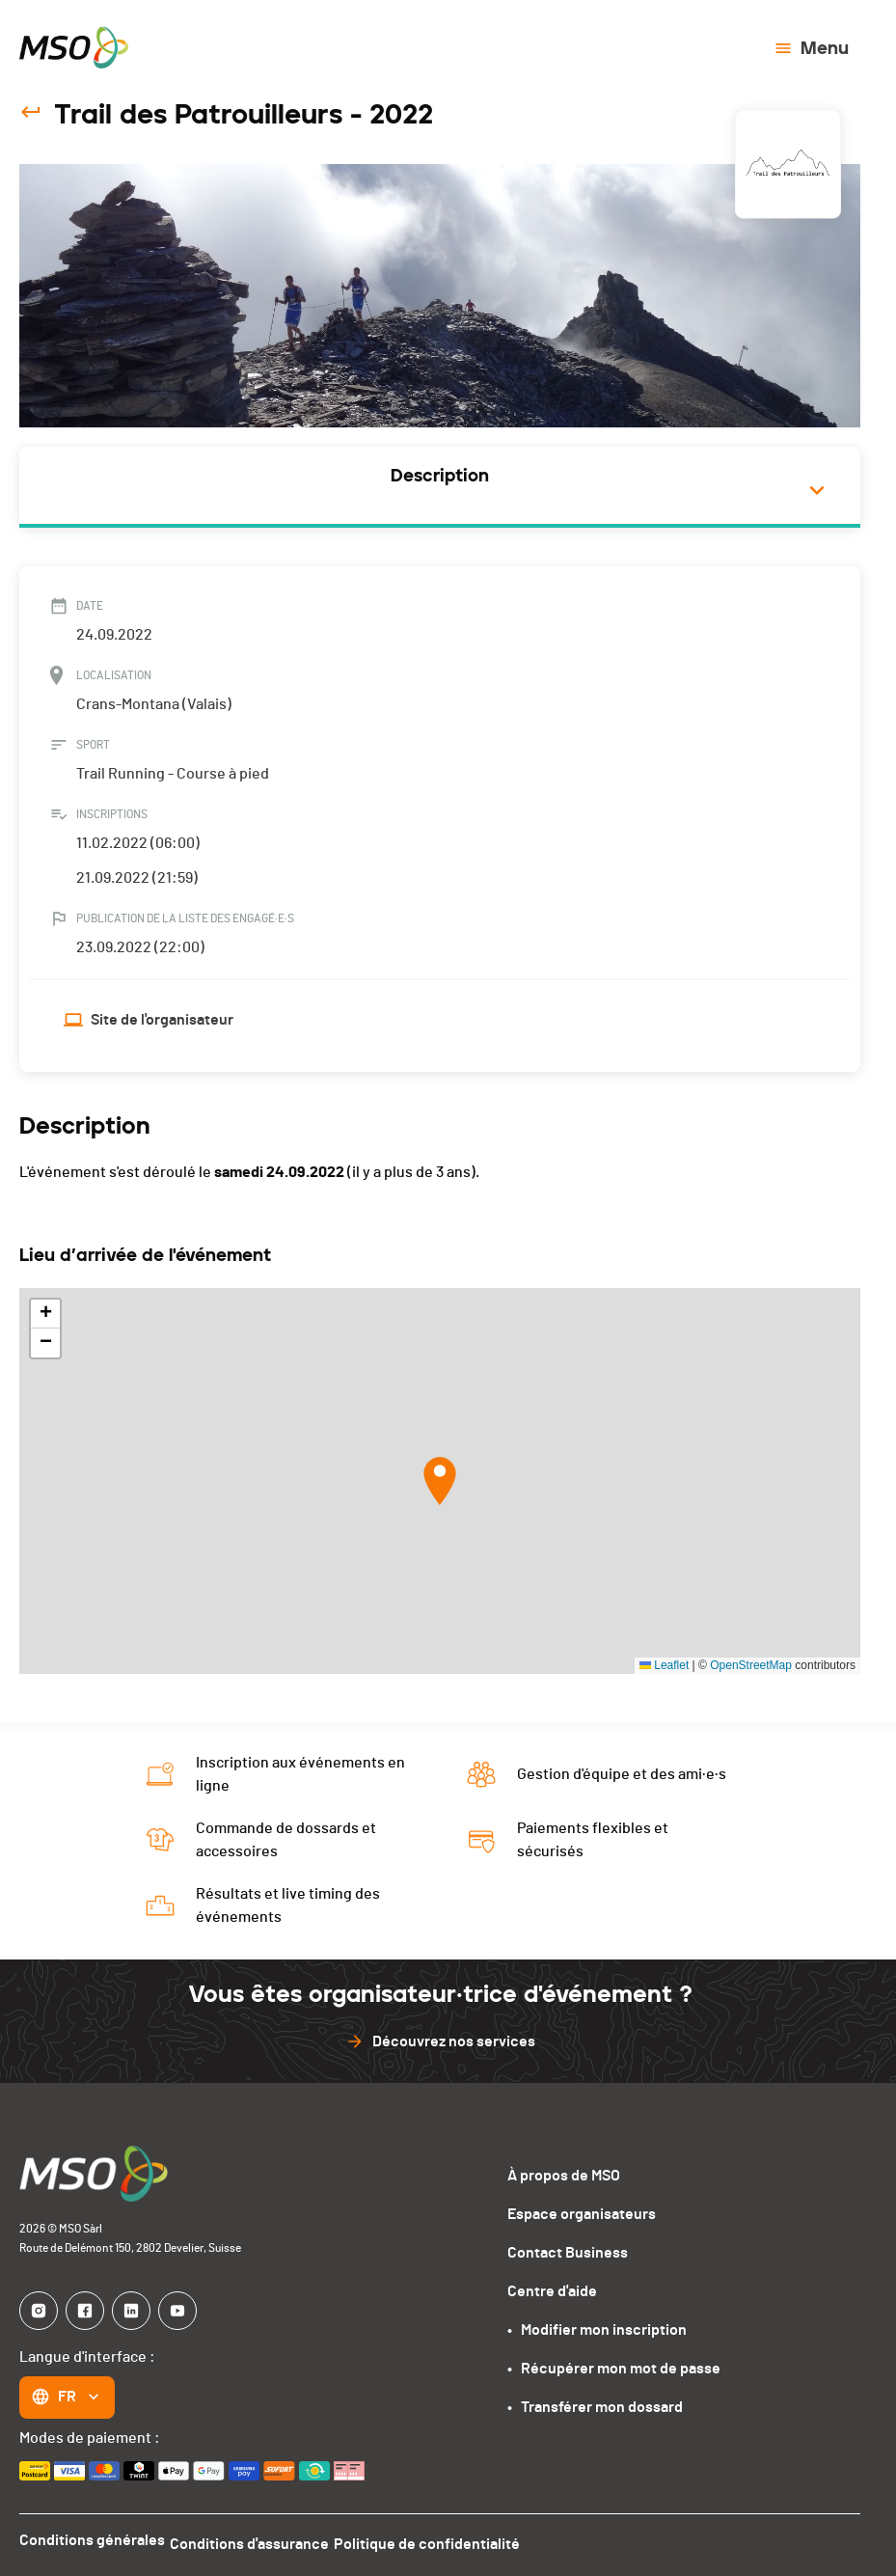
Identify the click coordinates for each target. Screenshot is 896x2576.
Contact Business (567, 2253)
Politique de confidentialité (448, 2540)
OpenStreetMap (751, 1665)
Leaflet (664, 1665)
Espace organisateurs (581, 2214)
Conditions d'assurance (259, 2540)
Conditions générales (92, 2540)
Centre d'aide (552, 2291)
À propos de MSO (563, 2175)
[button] (440, 1481)
